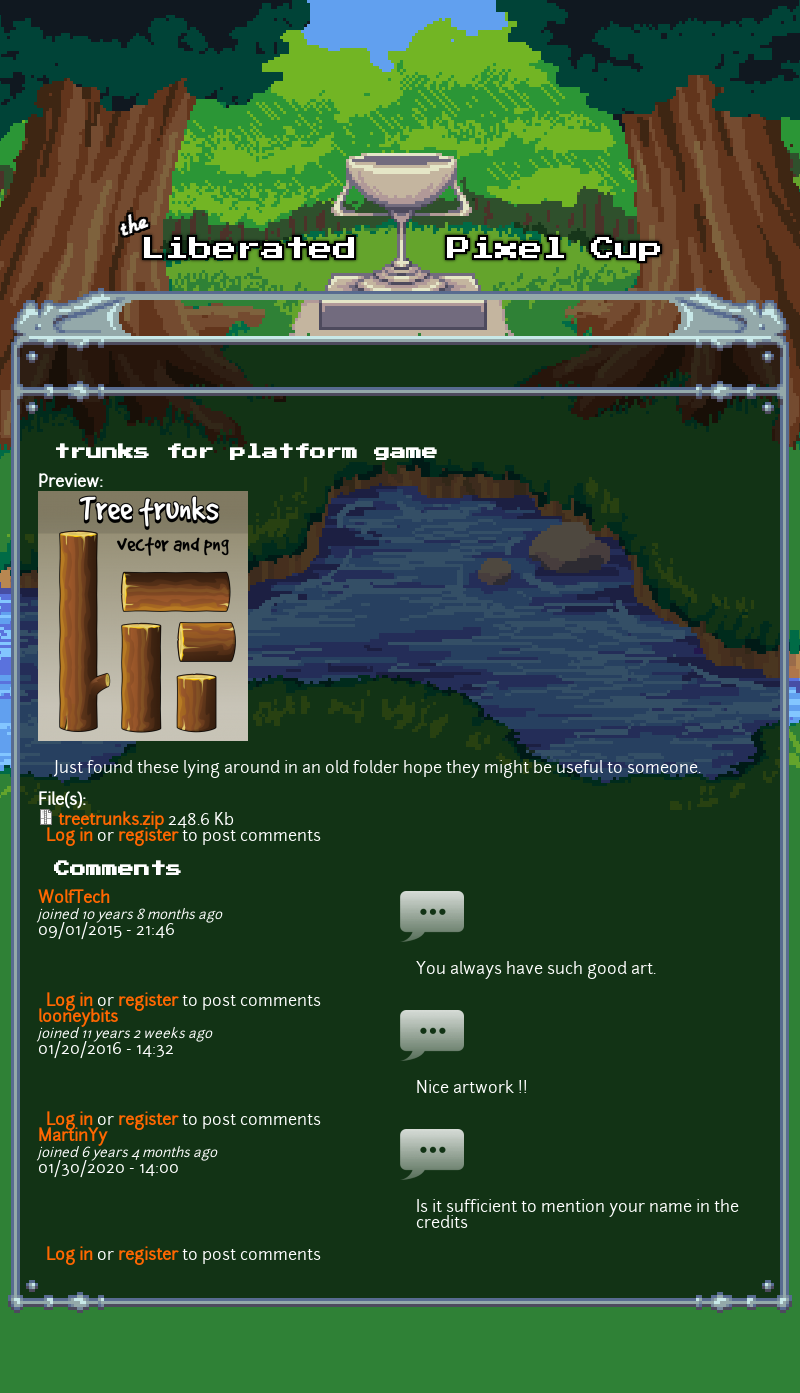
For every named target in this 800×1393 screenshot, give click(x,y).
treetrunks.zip (111, 821)
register (148, 837)
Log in (69, 837)
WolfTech (74, 899)
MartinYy (72, 1137)
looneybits (78, 1018)
